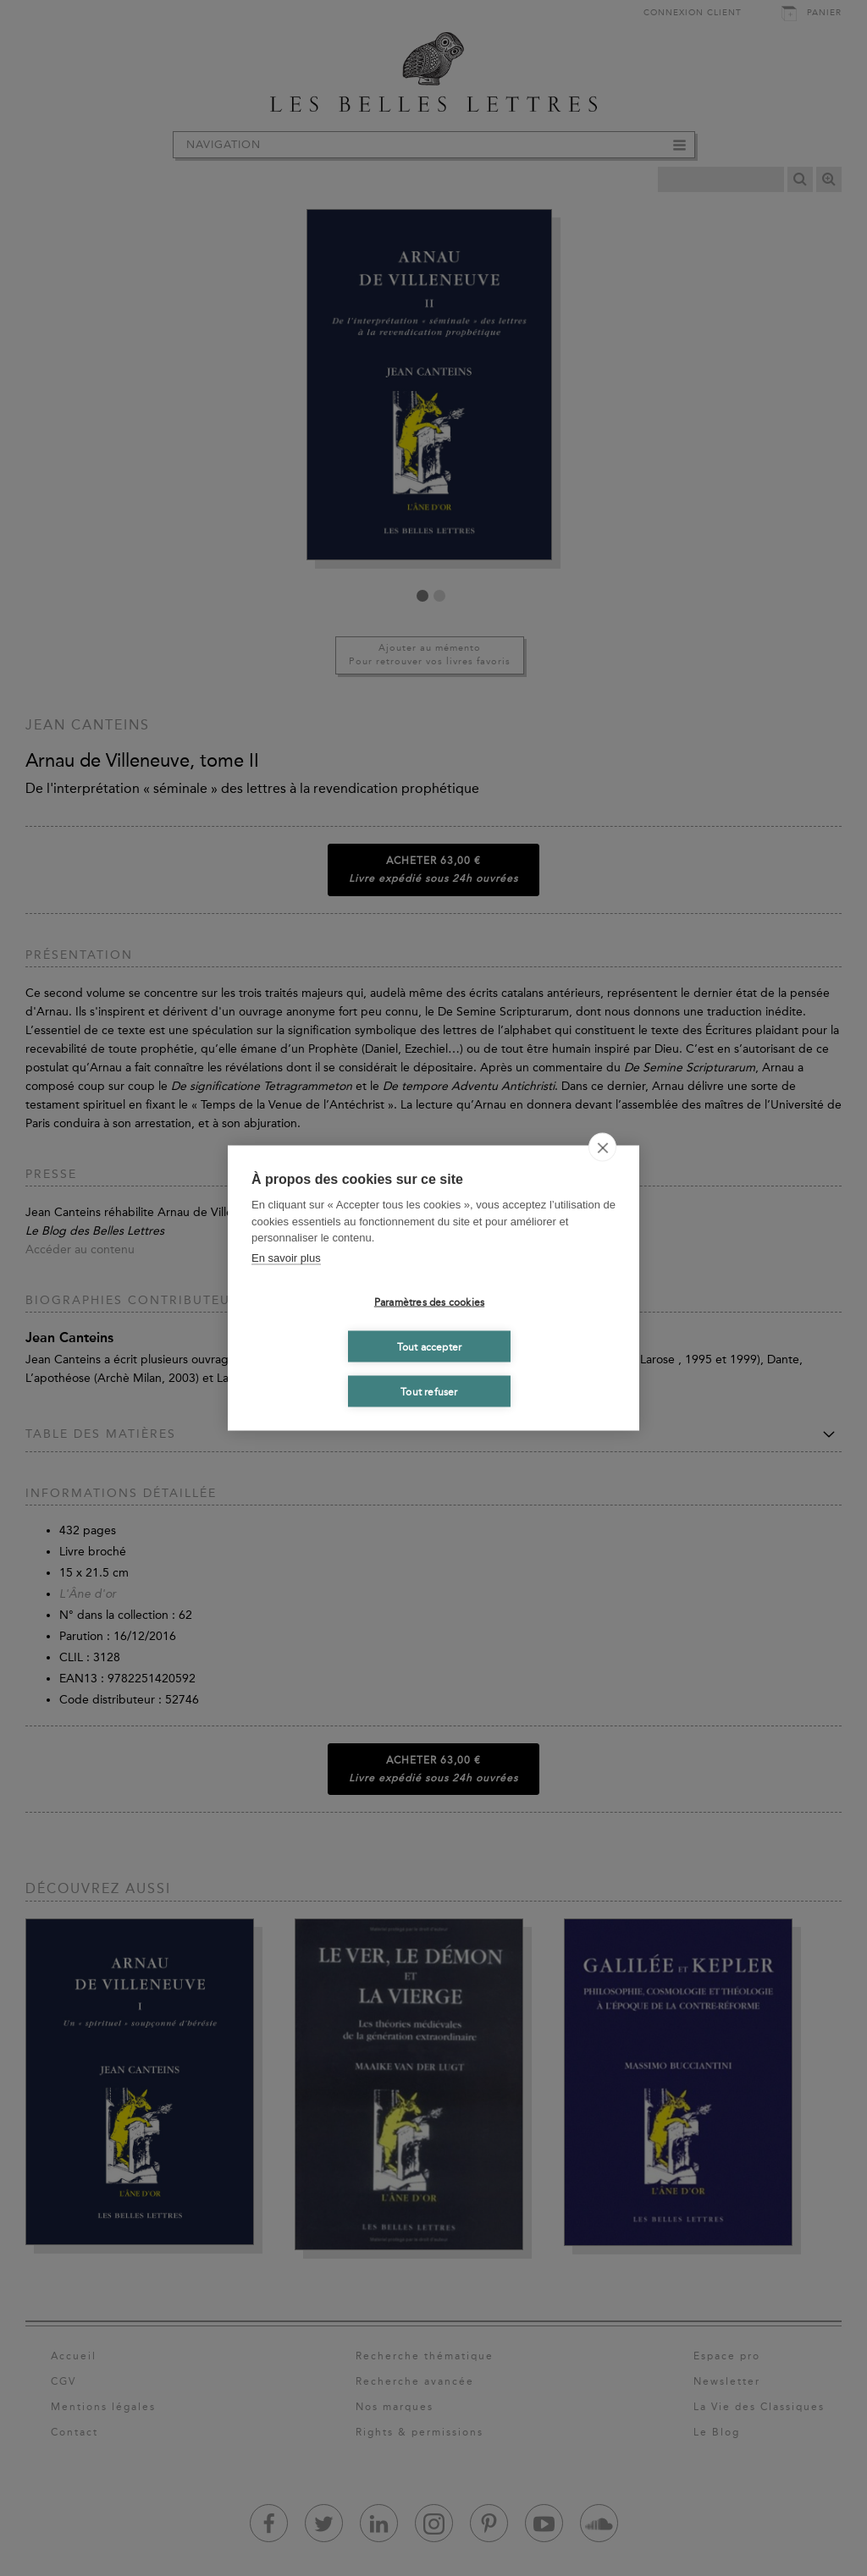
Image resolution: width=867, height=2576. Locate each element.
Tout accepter (429, 1346)
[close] (602, 1147)
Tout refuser (428, 1391)
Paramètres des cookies (429, 1301)
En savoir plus (286, 1257)
